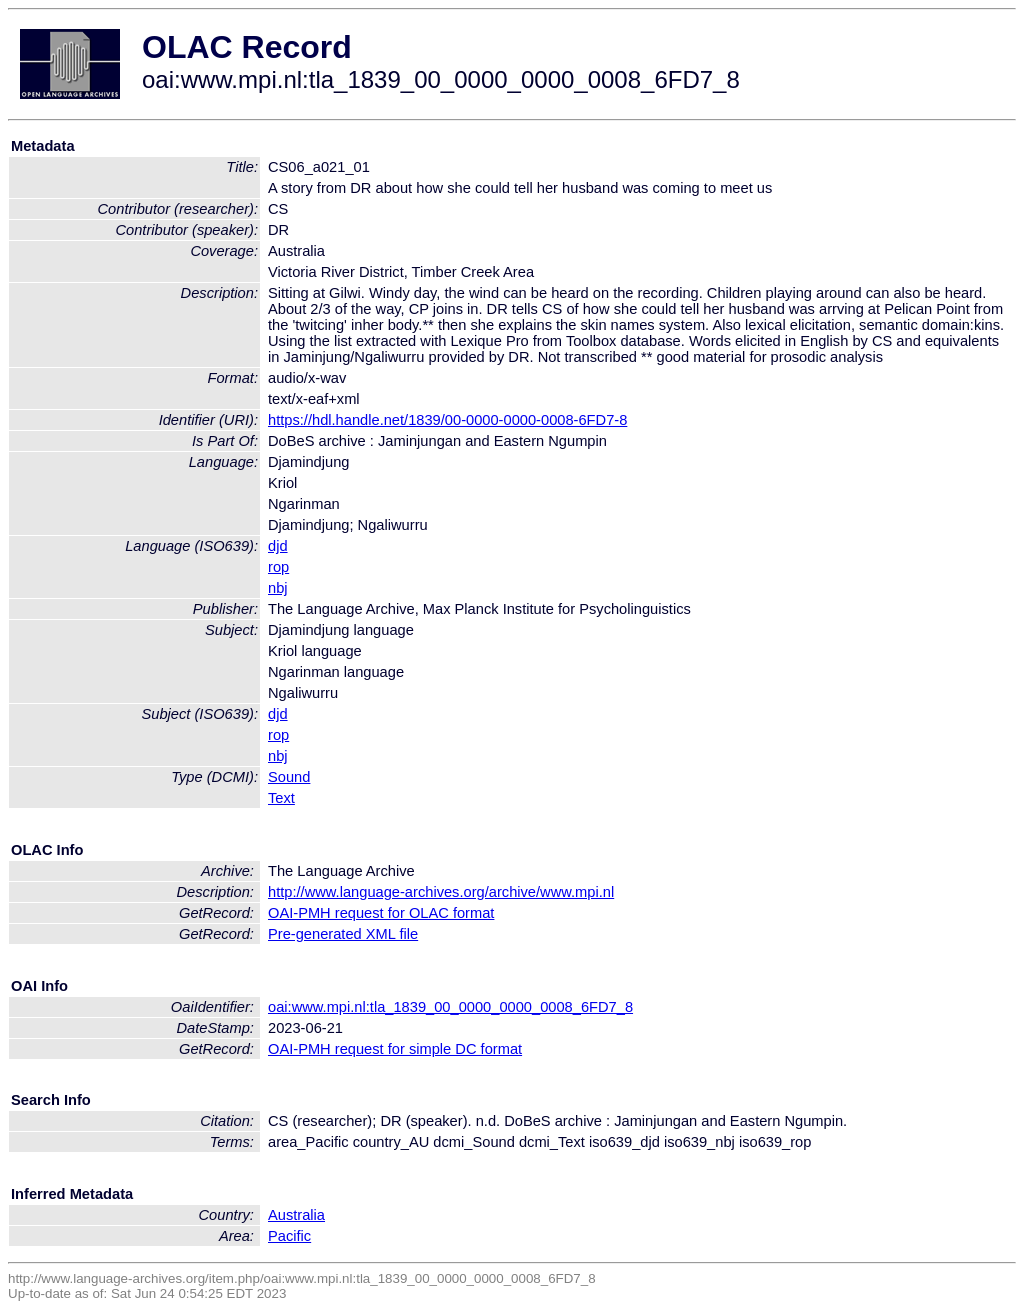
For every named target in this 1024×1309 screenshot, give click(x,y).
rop (278, 567)
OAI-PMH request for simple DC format (395, 1049)
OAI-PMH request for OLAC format (381, 913)
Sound (289, 777)
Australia (296, 1215)
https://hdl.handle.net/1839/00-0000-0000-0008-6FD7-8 (447, 420)
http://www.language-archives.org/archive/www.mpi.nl (441, 892)
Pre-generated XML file (343, 934)
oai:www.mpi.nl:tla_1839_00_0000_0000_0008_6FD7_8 (450, 1007)
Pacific (289, 1236)
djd (278, 546)
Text (281, 798)
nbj (278, 588)
